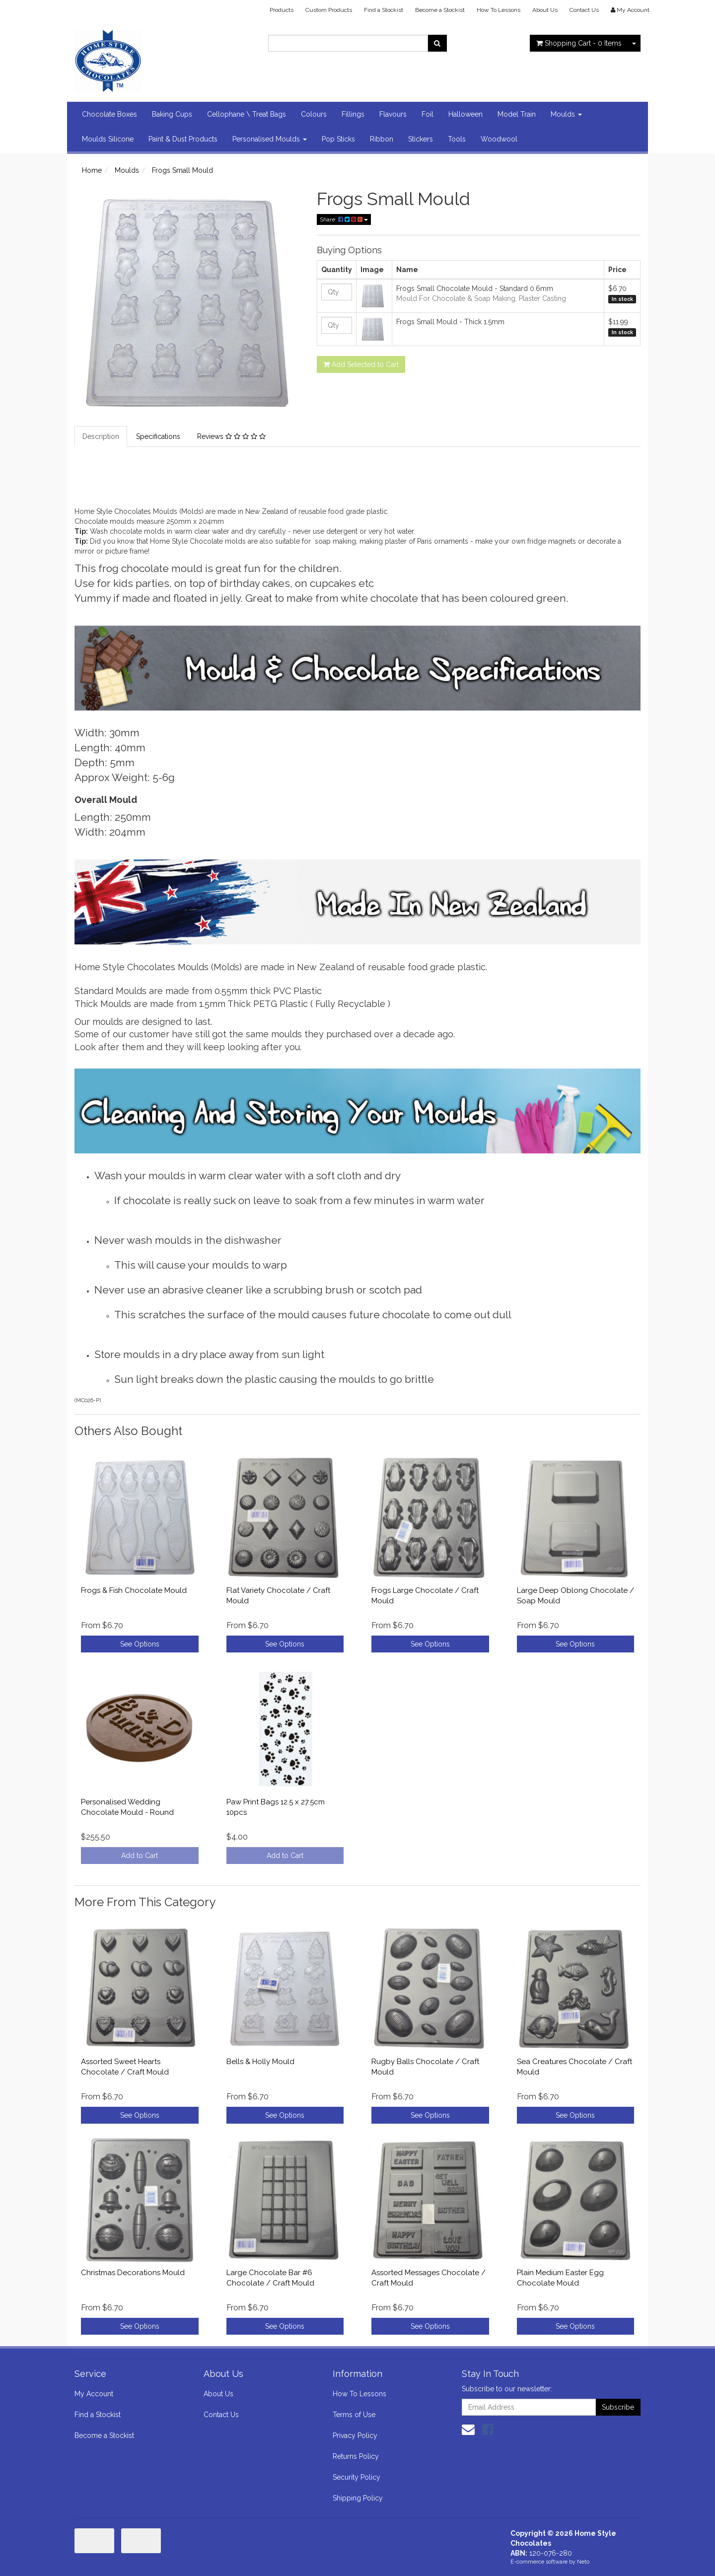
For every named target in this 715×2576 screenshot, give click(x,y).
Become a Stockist (440, 9)
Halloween (465, 114)
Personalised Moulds (269, 139)
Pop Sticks (338, 139)
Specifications (158, 436)
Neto (583, 2562)
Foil (427, 114)
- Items (579, 43)
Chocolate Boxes (109, 114)
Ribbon (381, 139)
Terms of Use (354, 2415)
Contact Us (584, 9)
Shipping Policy (358, 2498)
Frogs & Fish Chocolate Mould (134, 1590)
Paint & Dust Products (182, 139)
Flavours (393, 114)
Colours (314, 114)
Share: (344, 219)
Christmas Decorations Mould (133, 2272)
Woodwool (499, 139)
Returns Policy (356, 2456)
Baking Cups (172, 114)
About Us (545, 9)
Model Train (517, 114)
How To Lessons (498, 9)
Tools (457, 139)
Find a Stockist (383, 9)
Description (100, 436)
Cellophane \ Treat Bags (246, 114)
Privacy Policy (355, 2435)
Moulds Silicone (108, 139)
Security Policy (356, 2477)
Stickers (420, 139)
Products (281, 9)
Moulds (566, 114)
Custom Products (328, 9)
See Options (139, 1644)
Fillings (353, 114)
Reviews (231, 436)
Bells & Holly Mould (260, 2061)
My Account (93, 2394)
